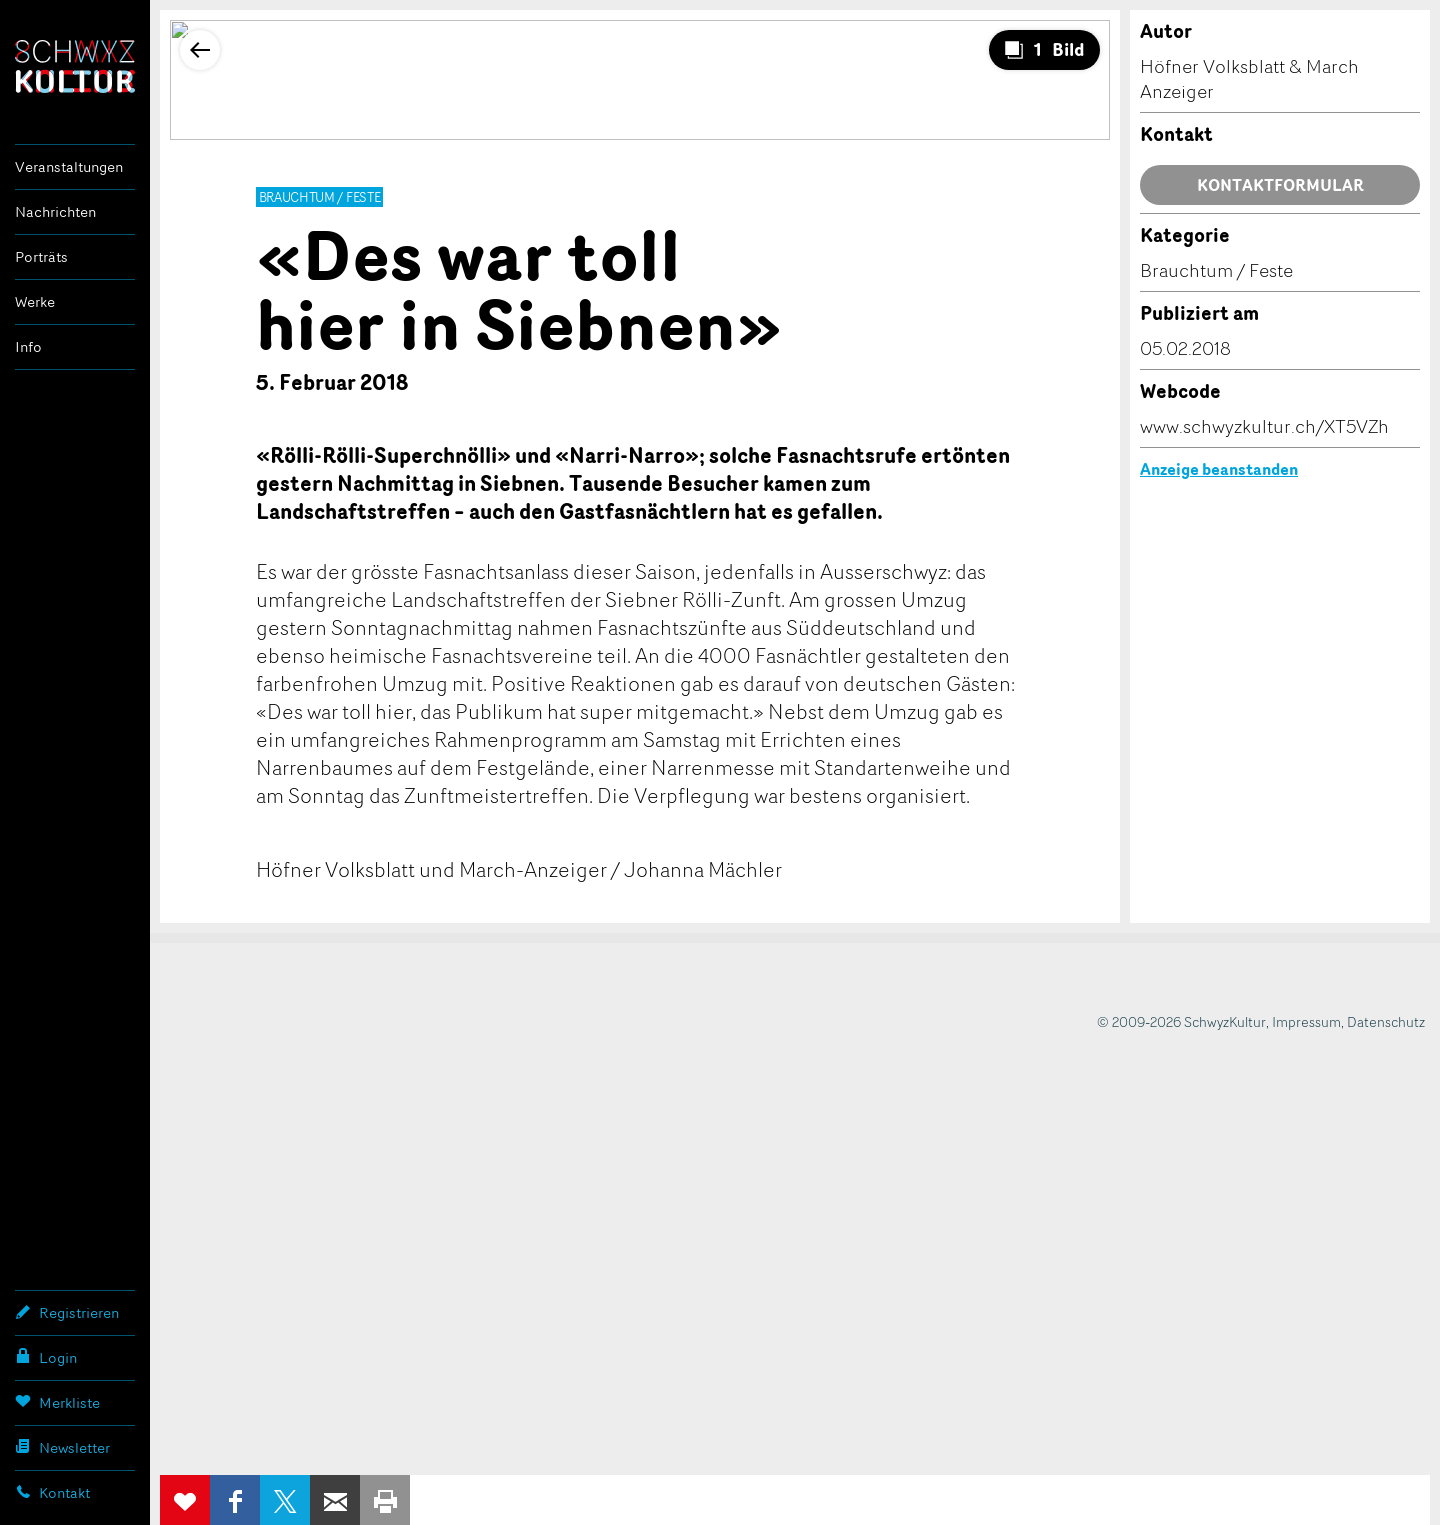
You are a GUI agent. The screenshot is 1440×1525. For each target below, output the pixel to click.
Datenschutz (1386, 1021)
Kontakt (52, 1492)
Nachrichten (55, 211)
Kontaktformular (1280, 185)
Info (28, 346)
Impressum (1306, 1021)
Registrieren (67, 1312)
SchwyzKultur (75, 66)
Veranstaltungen (69, 166)
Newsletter (62, 1447)
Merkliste (57, 1402)
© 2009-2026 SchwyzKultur (1181, 1021)
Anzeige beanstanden (1219, 469)
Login (46, 1357)
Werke (35, 301)
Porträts (41, 256)
